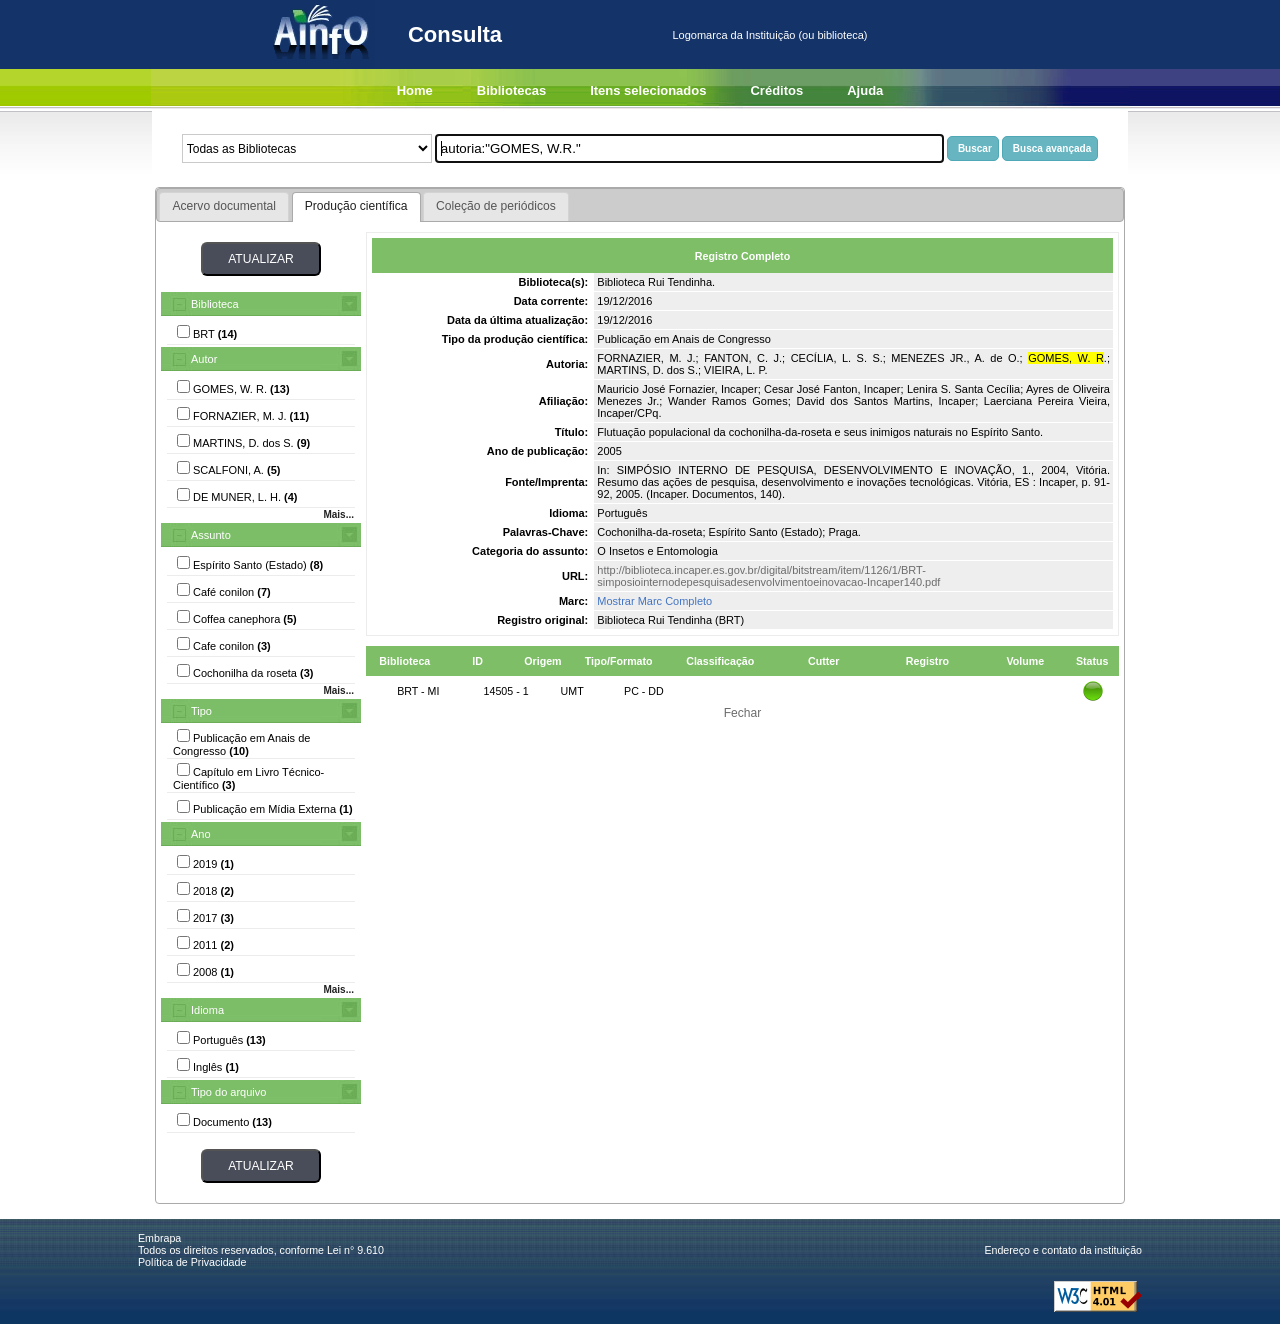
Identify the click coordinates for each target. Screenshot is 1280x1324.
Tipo (201, 711)
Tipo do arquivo (228, 1092)
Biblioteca (215, 304)
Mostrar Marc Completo (654, 601)
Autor (204, 359)
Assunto (211, 535)
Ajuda (865, 90)
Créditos (776, 90)
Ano (201, 834)
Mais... (338, 514)
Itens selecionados (648, 90)
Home (415, 90)
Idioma (207, 1010)
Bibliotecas (511, 90)
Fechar (743, 713)
